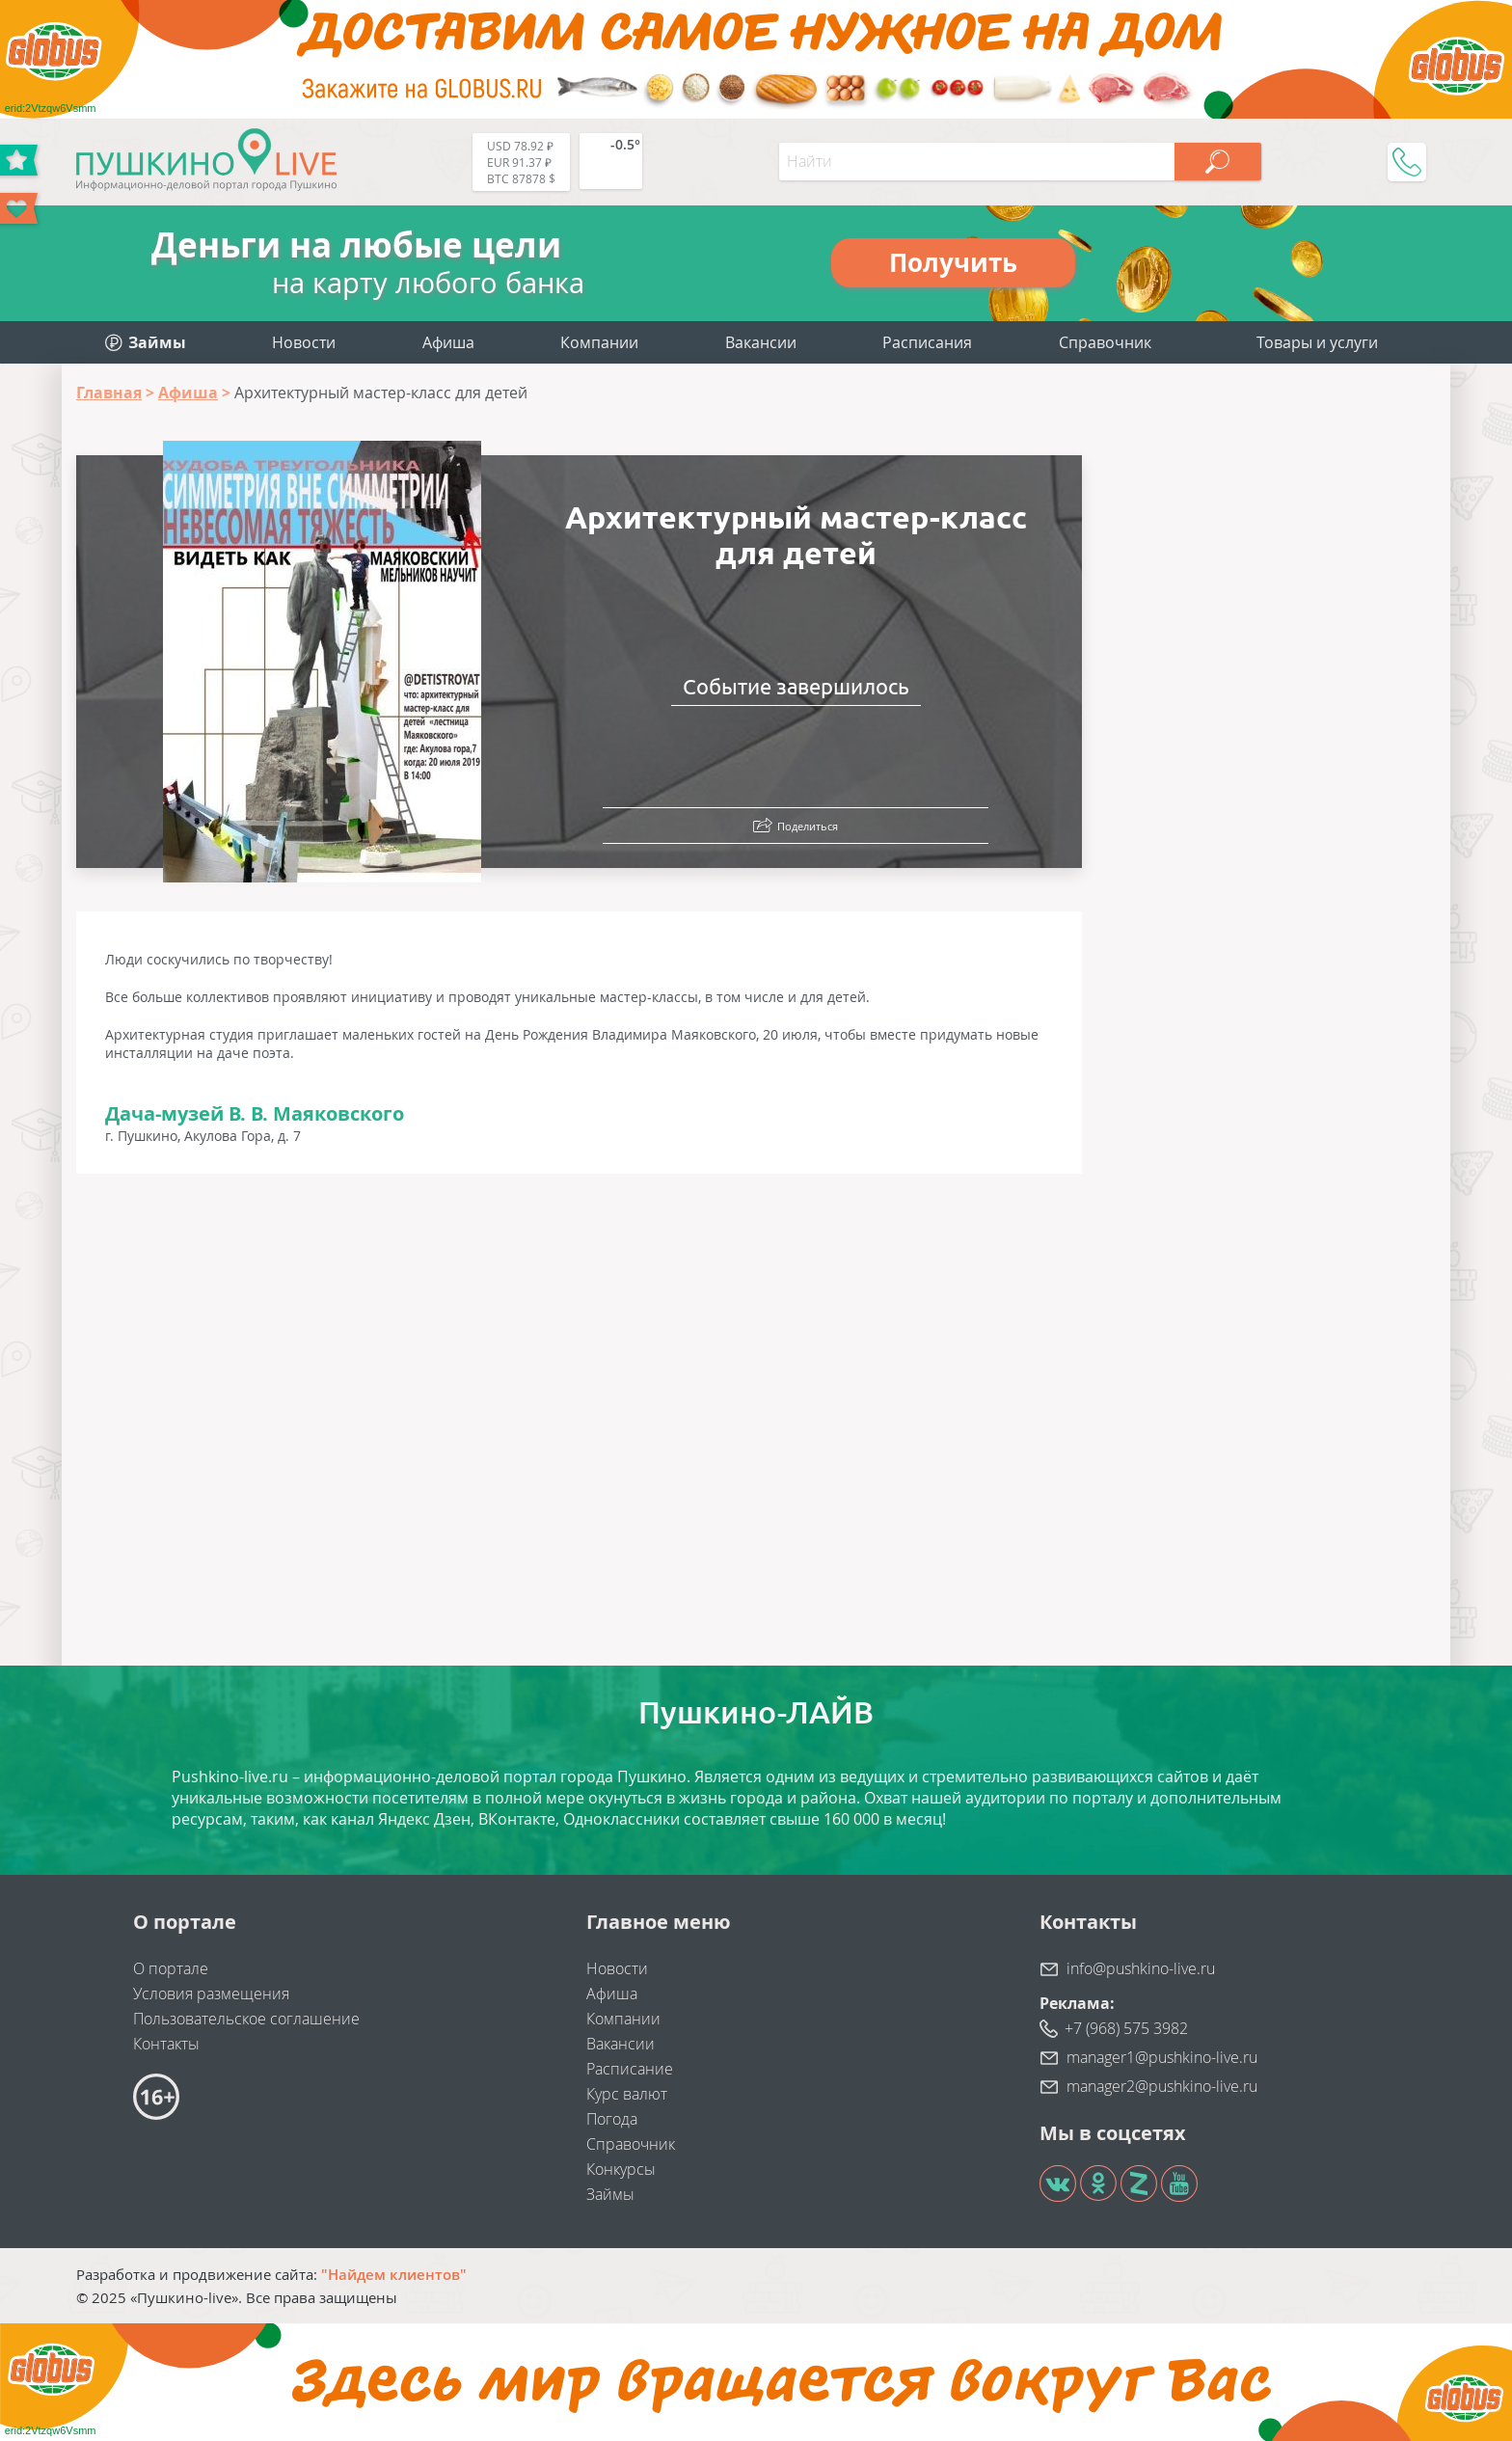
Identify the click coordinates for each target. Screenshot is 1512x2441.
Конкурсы (621, 2169)
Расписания (927, 342)
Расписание (629, 2068)
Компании (599, 342)
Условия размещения (211, 1993)
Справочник (1105, 342)
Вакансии (760, 342)
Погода (611, 2118)
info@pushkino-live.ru (1140, 1968)
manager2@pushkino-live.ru (1161, 2086)
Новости (304, 342)
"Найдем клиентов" (394, 2274)
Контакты (166, 2043)
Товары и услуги (1317, 342)
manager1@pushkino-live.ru (1161, 2057)
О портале (170, 1968)
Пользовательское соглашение (246, 2018)
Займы (610, 2194)
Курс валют (626, 2093)
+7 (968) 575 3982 (1126, 2028)
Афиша (448, 342)
